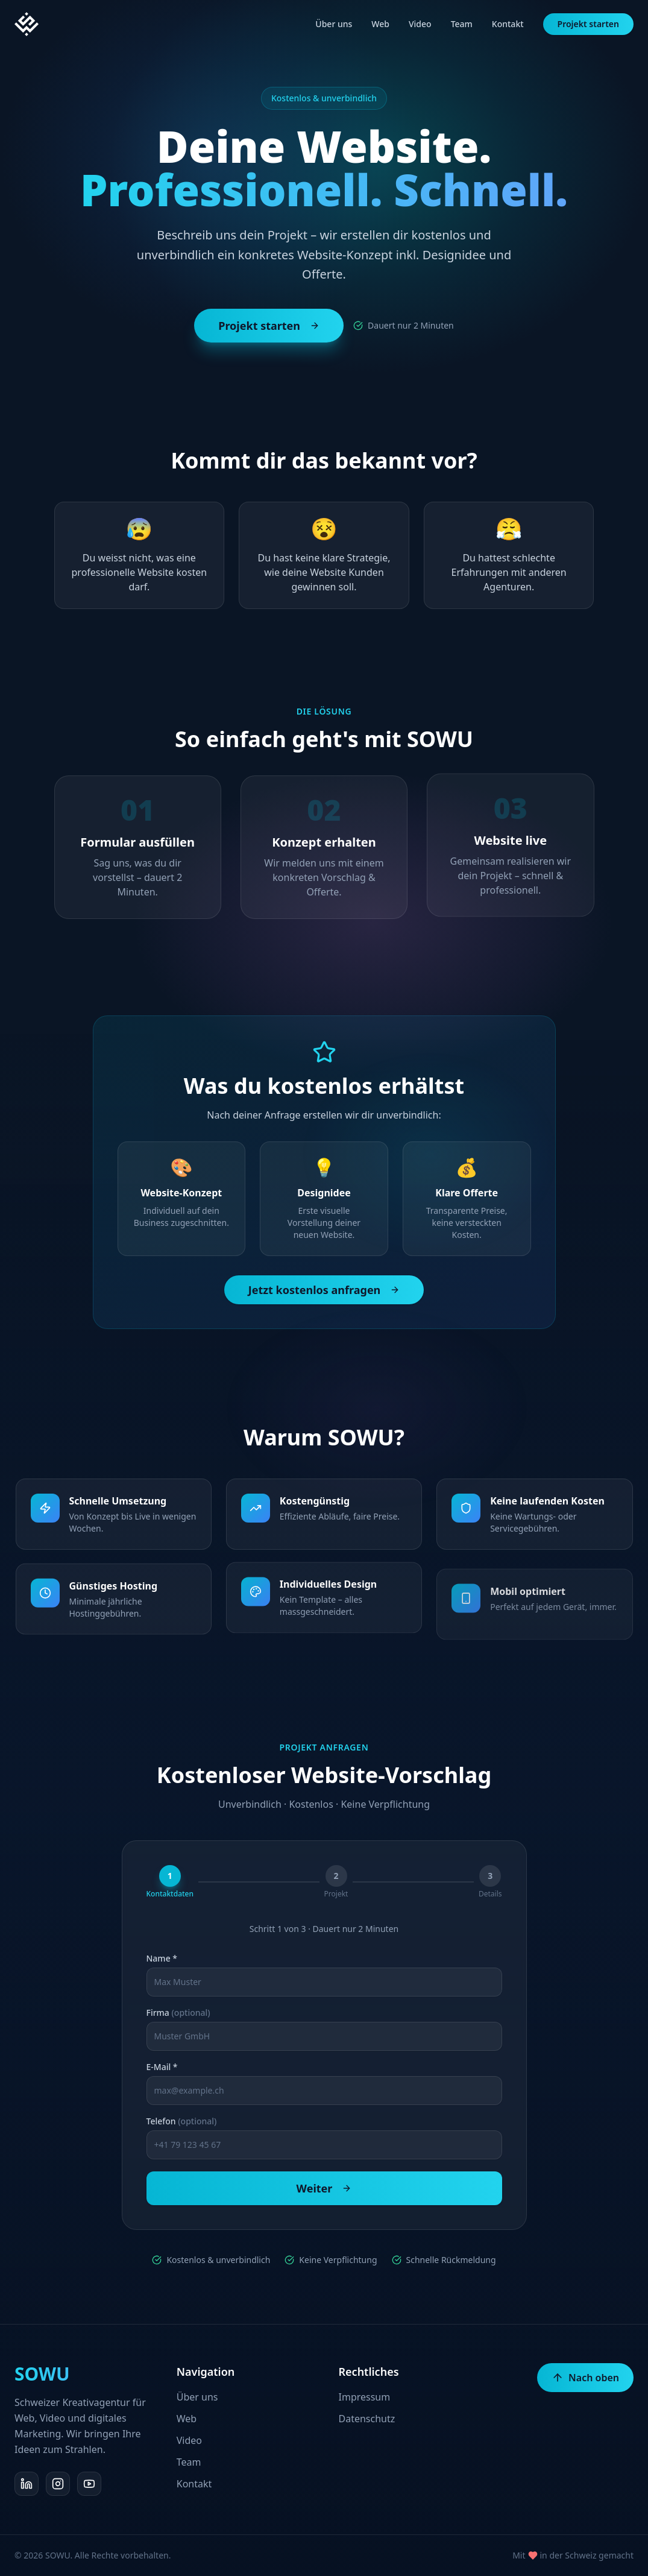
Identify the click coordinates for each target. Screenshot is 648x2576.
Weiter (324, 2188)
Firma (178, 2013)
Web (380, 24)
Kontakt (508, 24)
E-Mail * (162, 2067)
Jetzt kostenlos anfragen (324, 1290)
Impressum (365, 2397)
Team (462, 24)
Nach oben (585, 2377)
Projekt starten (588, 24)
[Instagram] (58, 2484)
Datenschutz (367, 2418)
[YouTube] (89, 2484)
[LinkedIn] (26, 2484)
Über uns (333, 24)
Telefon (181, 2121)
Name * (161, 1958)
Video (420, 24)
